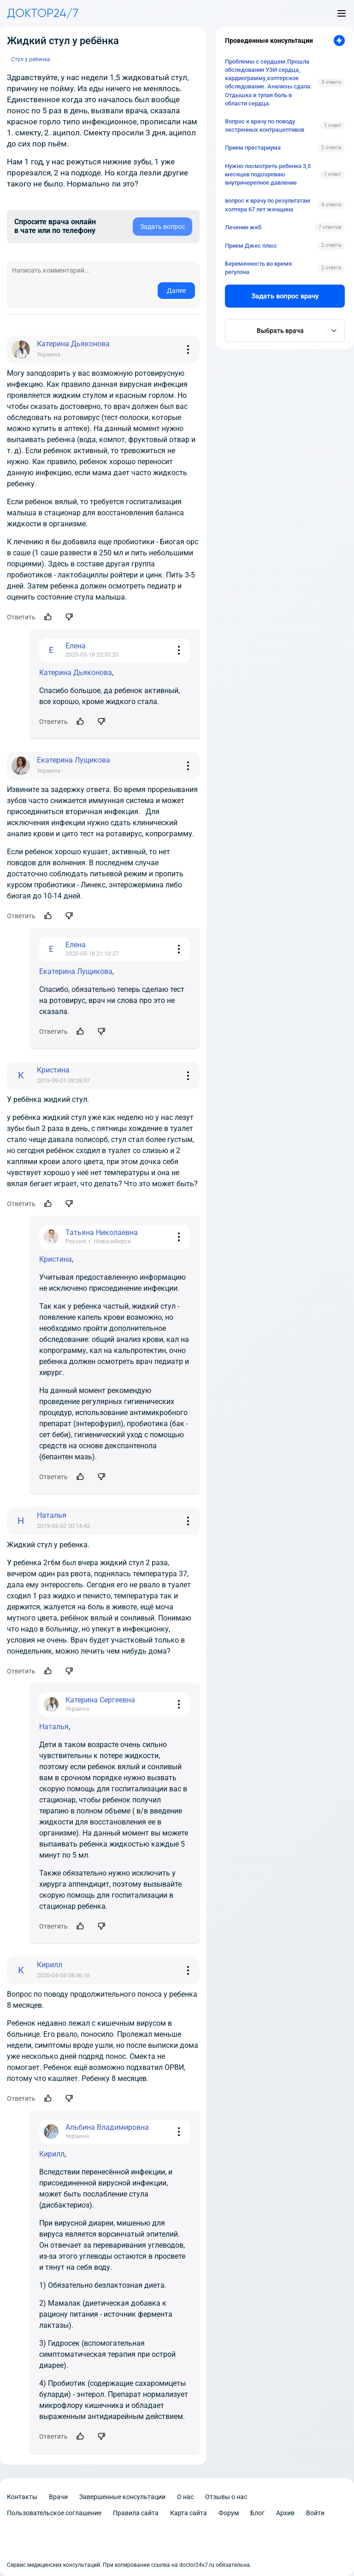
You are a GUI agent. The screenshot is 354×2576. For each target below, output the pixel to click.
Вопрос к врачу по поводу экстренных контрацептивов (264, 125)
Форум (228, 2513)
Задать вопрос (162, 226)
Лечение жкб (243, 227)
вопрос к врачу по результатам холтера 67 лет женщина (267, 204)
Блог (257, 2513)
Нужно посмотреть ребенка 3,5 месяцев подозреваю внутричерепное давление (268, 174)
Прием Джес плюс (251, 245)
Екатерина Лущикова (75, 971)
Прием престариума (253, 147)
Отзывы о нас (226, 2496)
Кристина (55, 1259)
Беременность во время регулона (258, 267)
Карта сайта (188, 2513)
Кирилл (52, 2154)
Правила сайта (136, 2513)
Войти (315, 2513)
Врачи (58, 2496)
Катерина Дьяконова (75, 672)
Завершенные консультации (122, 2496)
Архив (285, 2513)
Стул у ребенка (30, 59)
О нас (185, 2496)
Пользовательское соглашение (54, 2513)
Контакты (22, 2496)
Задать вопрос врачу (285, 296)
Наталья (54, 1726)
